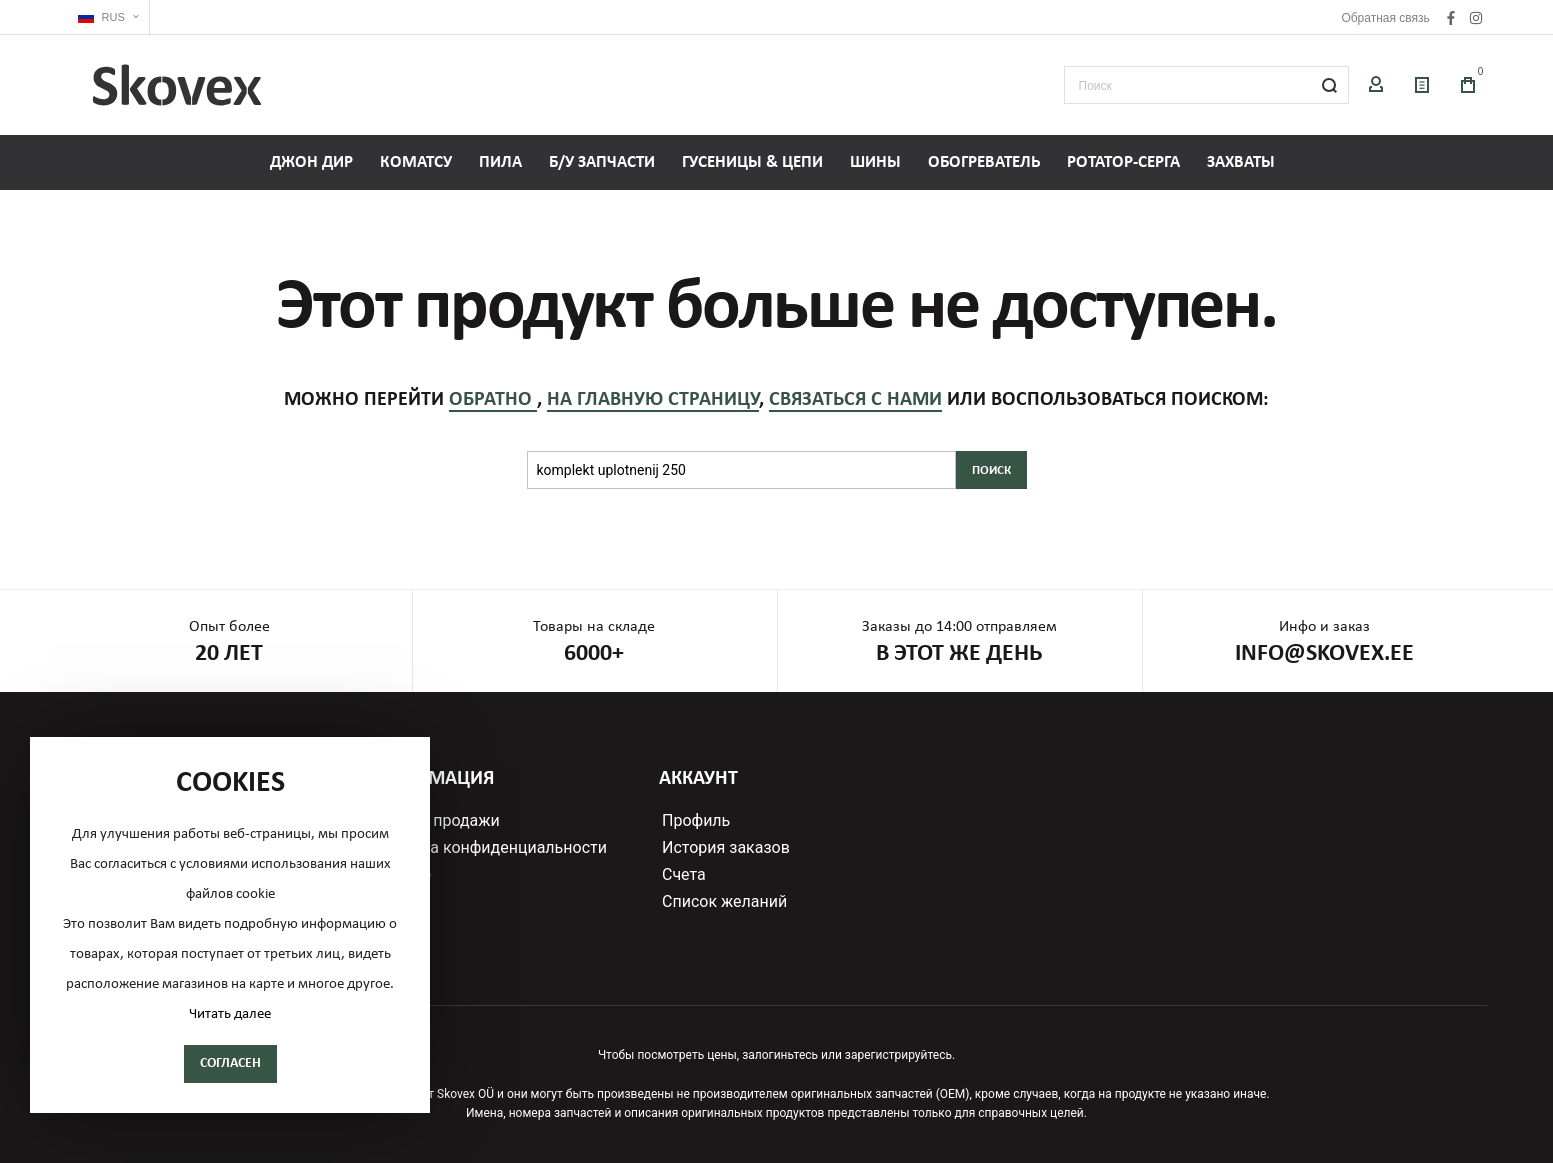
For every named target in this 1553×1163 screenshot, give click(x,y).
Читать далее (230, 1014)
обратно (493, 400)
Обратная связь (1385, 18)
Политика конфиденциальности (486, 848)
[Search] (1330, 85)
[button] (108, 17)
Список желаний (724, 902)
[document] (230, 925)
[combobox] (1206, 85)
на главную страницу (653, 400)
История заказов (726, 848)
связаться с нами (855, 400)
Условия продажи (433, 821)
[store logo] (177, 85)
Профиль (696, 821)
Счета (684, 875)
